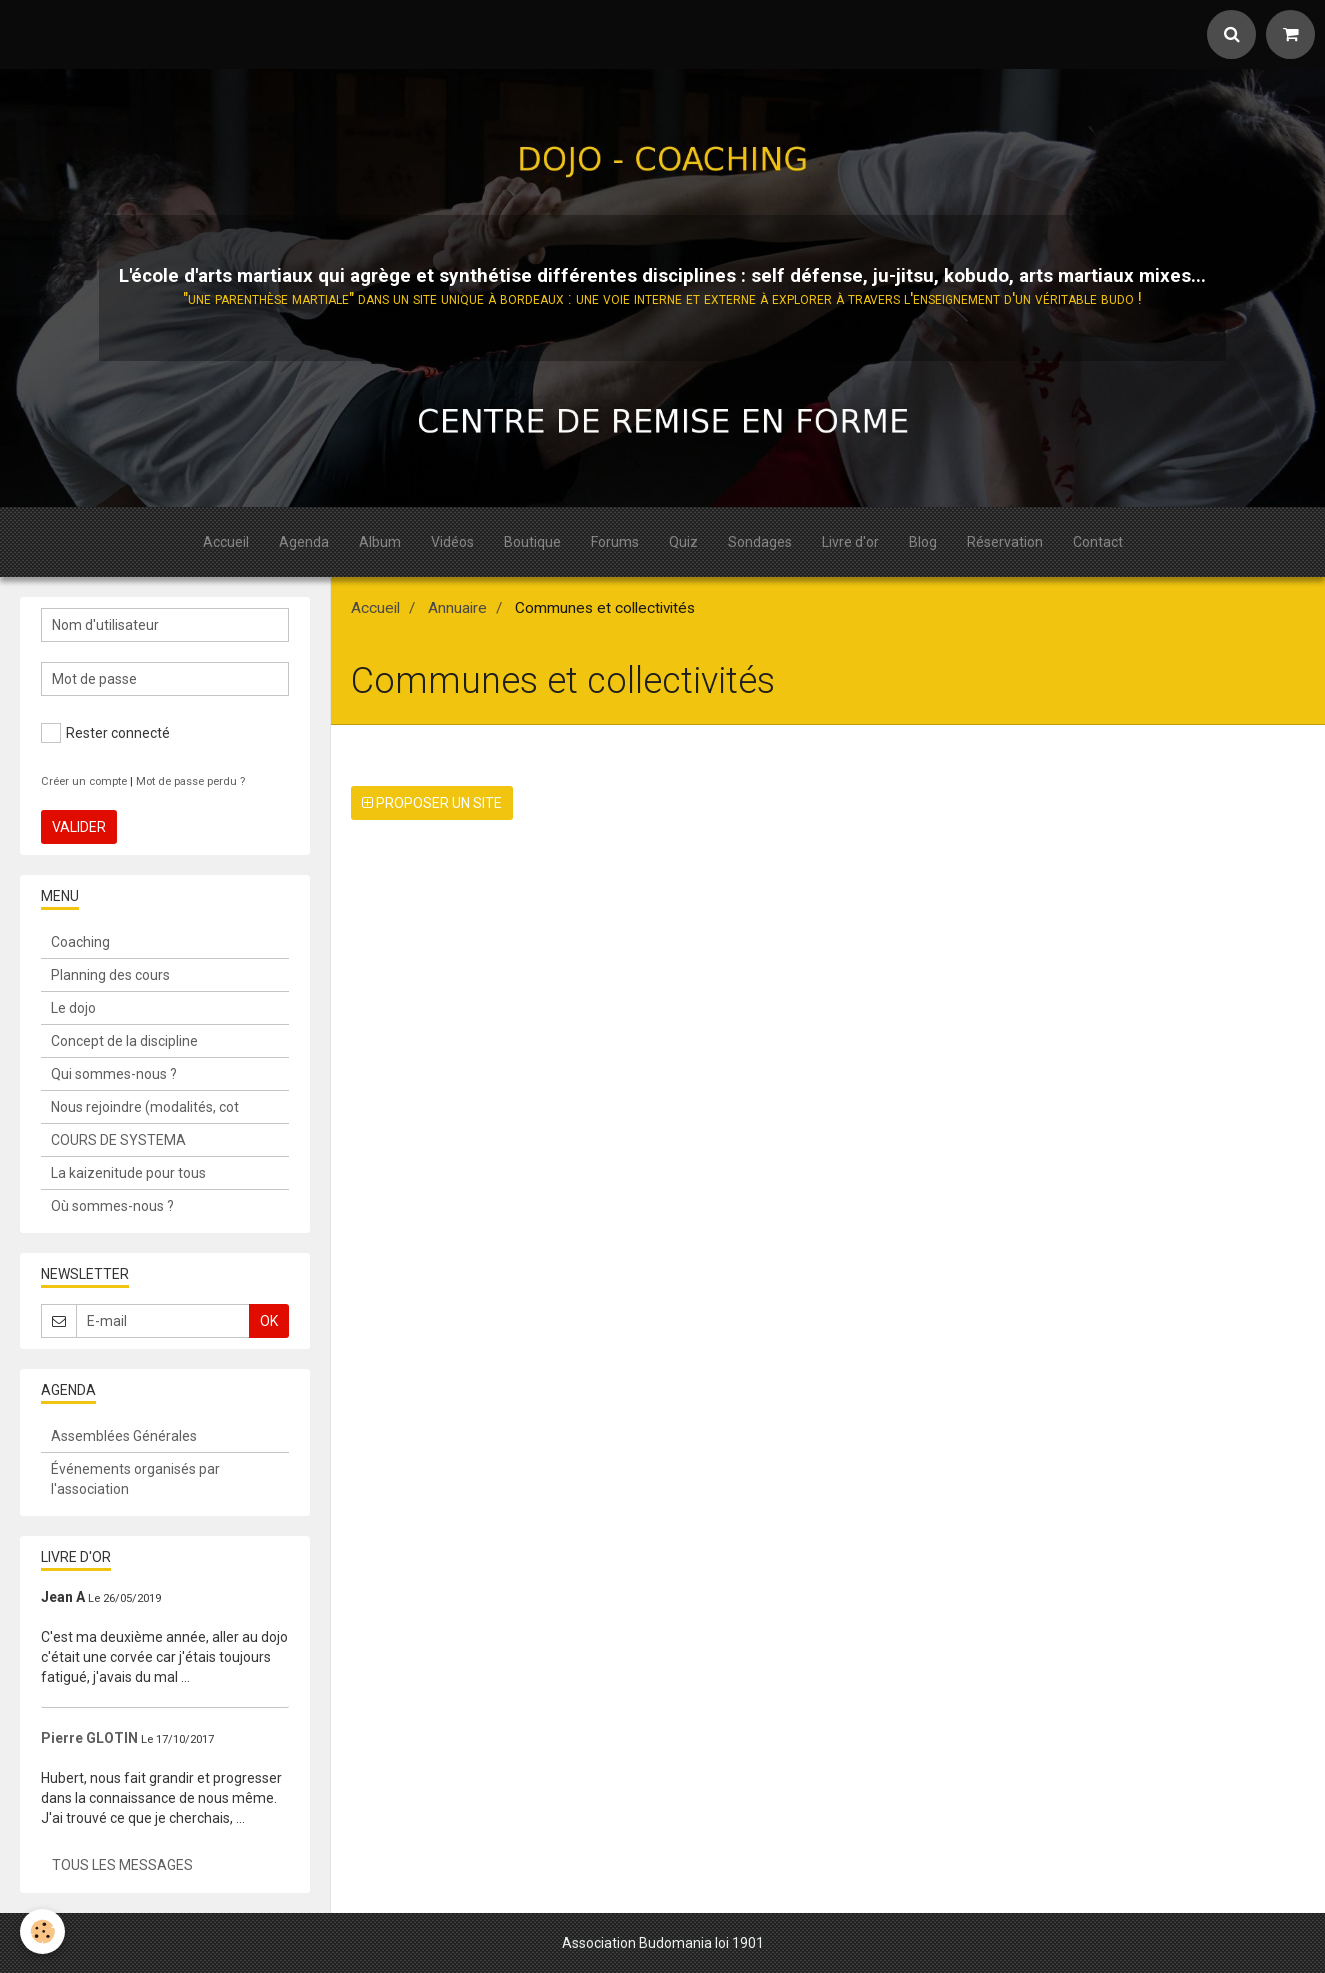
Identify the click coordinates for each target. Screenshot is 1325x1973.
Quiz (683, 542)
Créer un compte (84, 781)
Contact (1098, 542)
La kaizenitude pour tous (128, 1173)
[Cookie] (42, 1931)
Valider (79, 827)
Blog (923, 542)
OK (269, 1321)
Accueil (226, 542)
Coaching (80, 942)
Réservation (1005, 542)
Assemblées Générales (124, 1436)
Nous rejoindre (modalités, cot (145, 1107)
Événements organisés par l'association (135, 1479)
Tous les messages (122, 1865)
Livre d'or (850, 542)
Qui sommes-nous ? (114, 1074)
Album (380, 542)
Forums (615, 542)
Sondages (760, 542)
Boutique (532, 542)
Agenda (304, 542)
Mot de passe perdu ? (190, 781)
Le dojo (73, 1008)
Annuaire (457, 608)
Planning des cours (110, 975)
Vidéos (452, 542)
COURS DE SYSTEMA (118, 1140)
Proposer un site (432, 803)
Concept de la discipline (124, 1041)
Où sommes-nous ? (112, 1206)
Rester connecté (105, 733)
